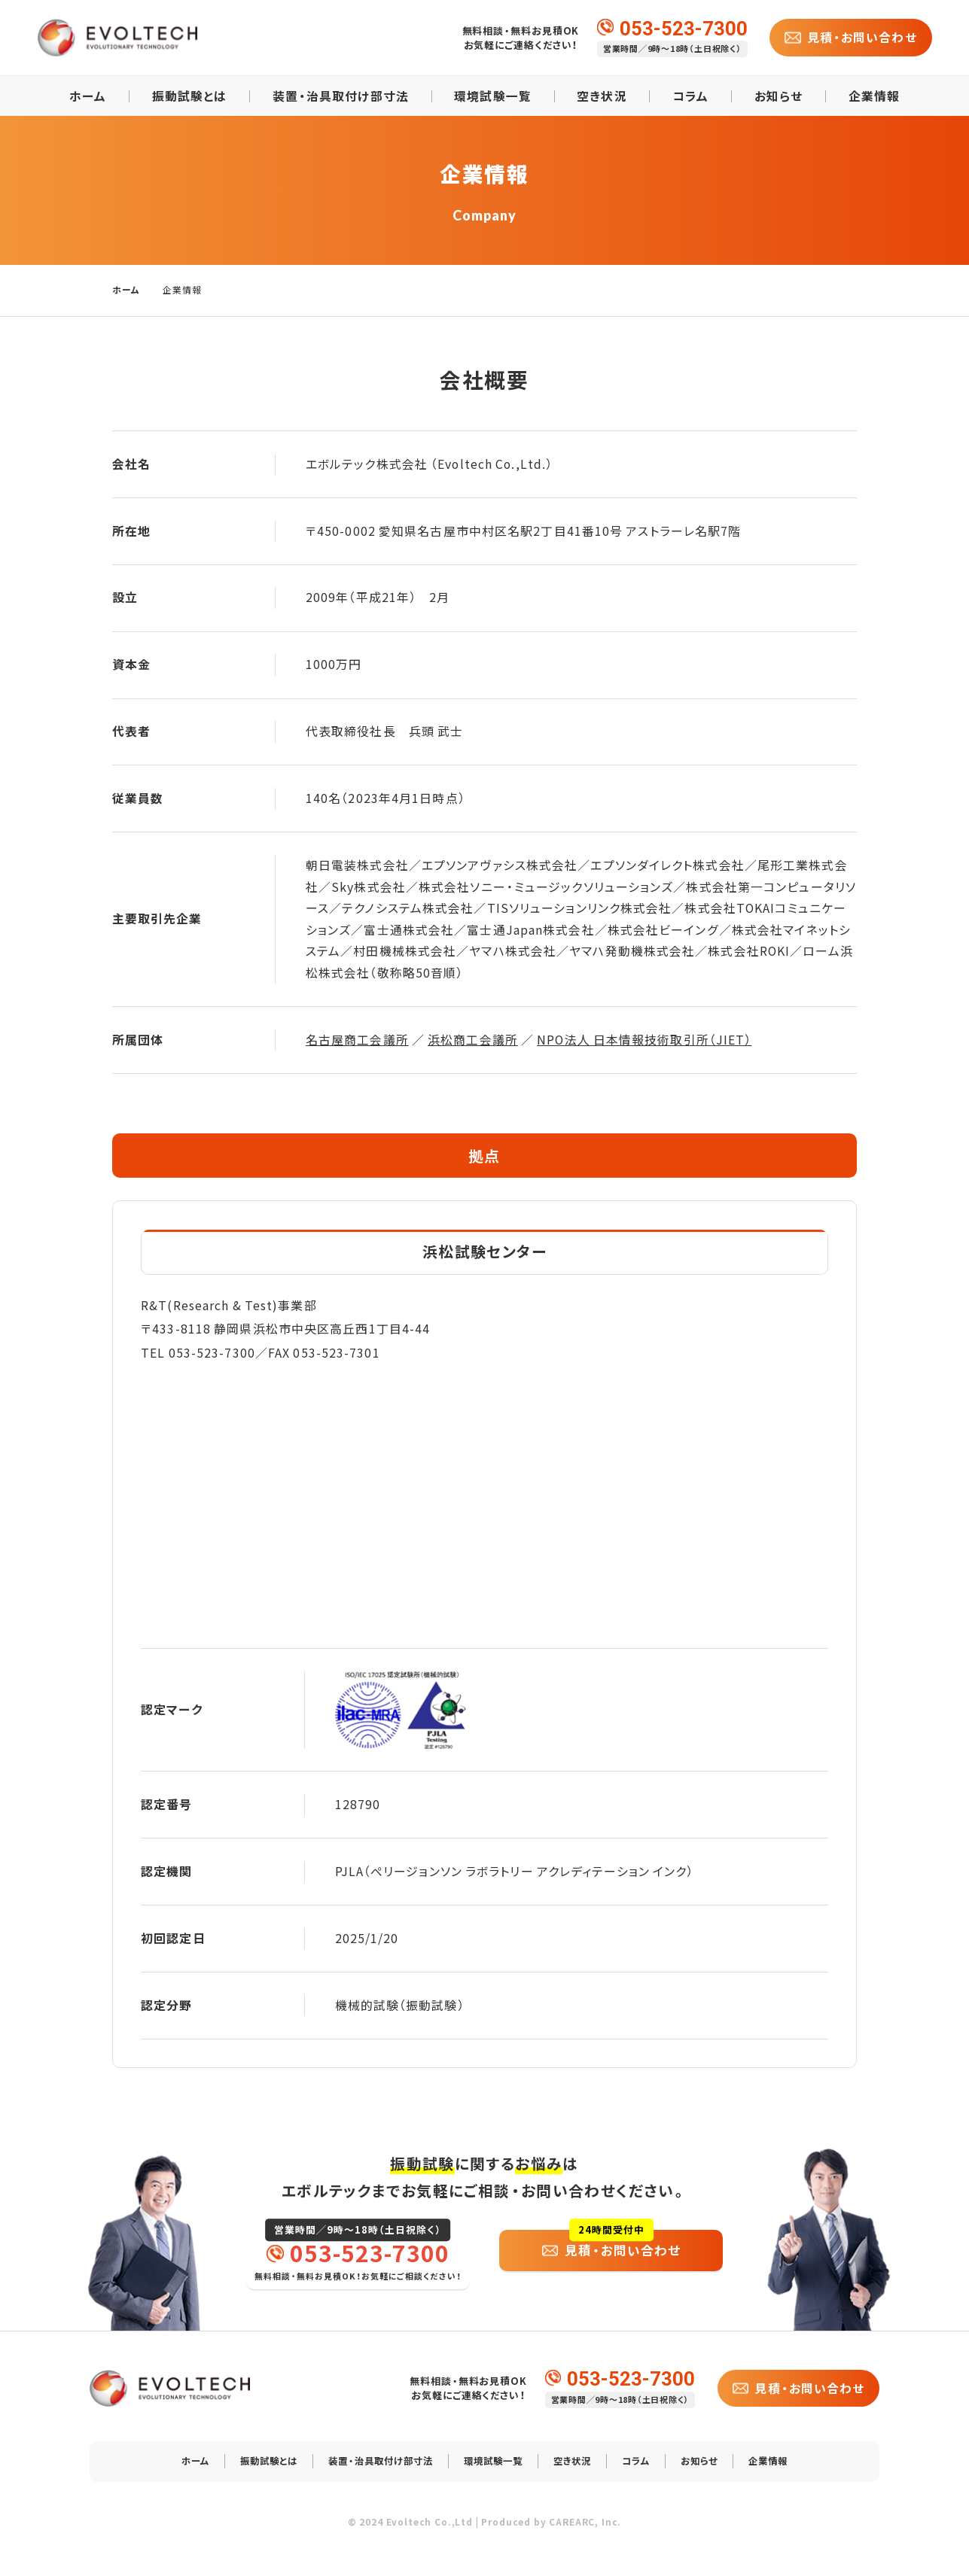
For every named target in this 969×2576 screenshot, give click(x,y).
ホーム (87, 96)
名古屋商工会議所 (357, 1039)
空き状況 (601, 96)
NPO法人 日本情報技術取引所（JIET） (644, 1039)
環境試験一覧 (493, 96)
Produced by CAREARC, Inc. (551, 2531)
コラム (690, 96)
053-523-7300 (684, 27)
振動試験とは (189, 96)
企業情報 (874, 96)
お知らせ (778, 96)
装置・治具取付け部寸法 (341, 96)
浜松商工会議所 (473, 1039)
